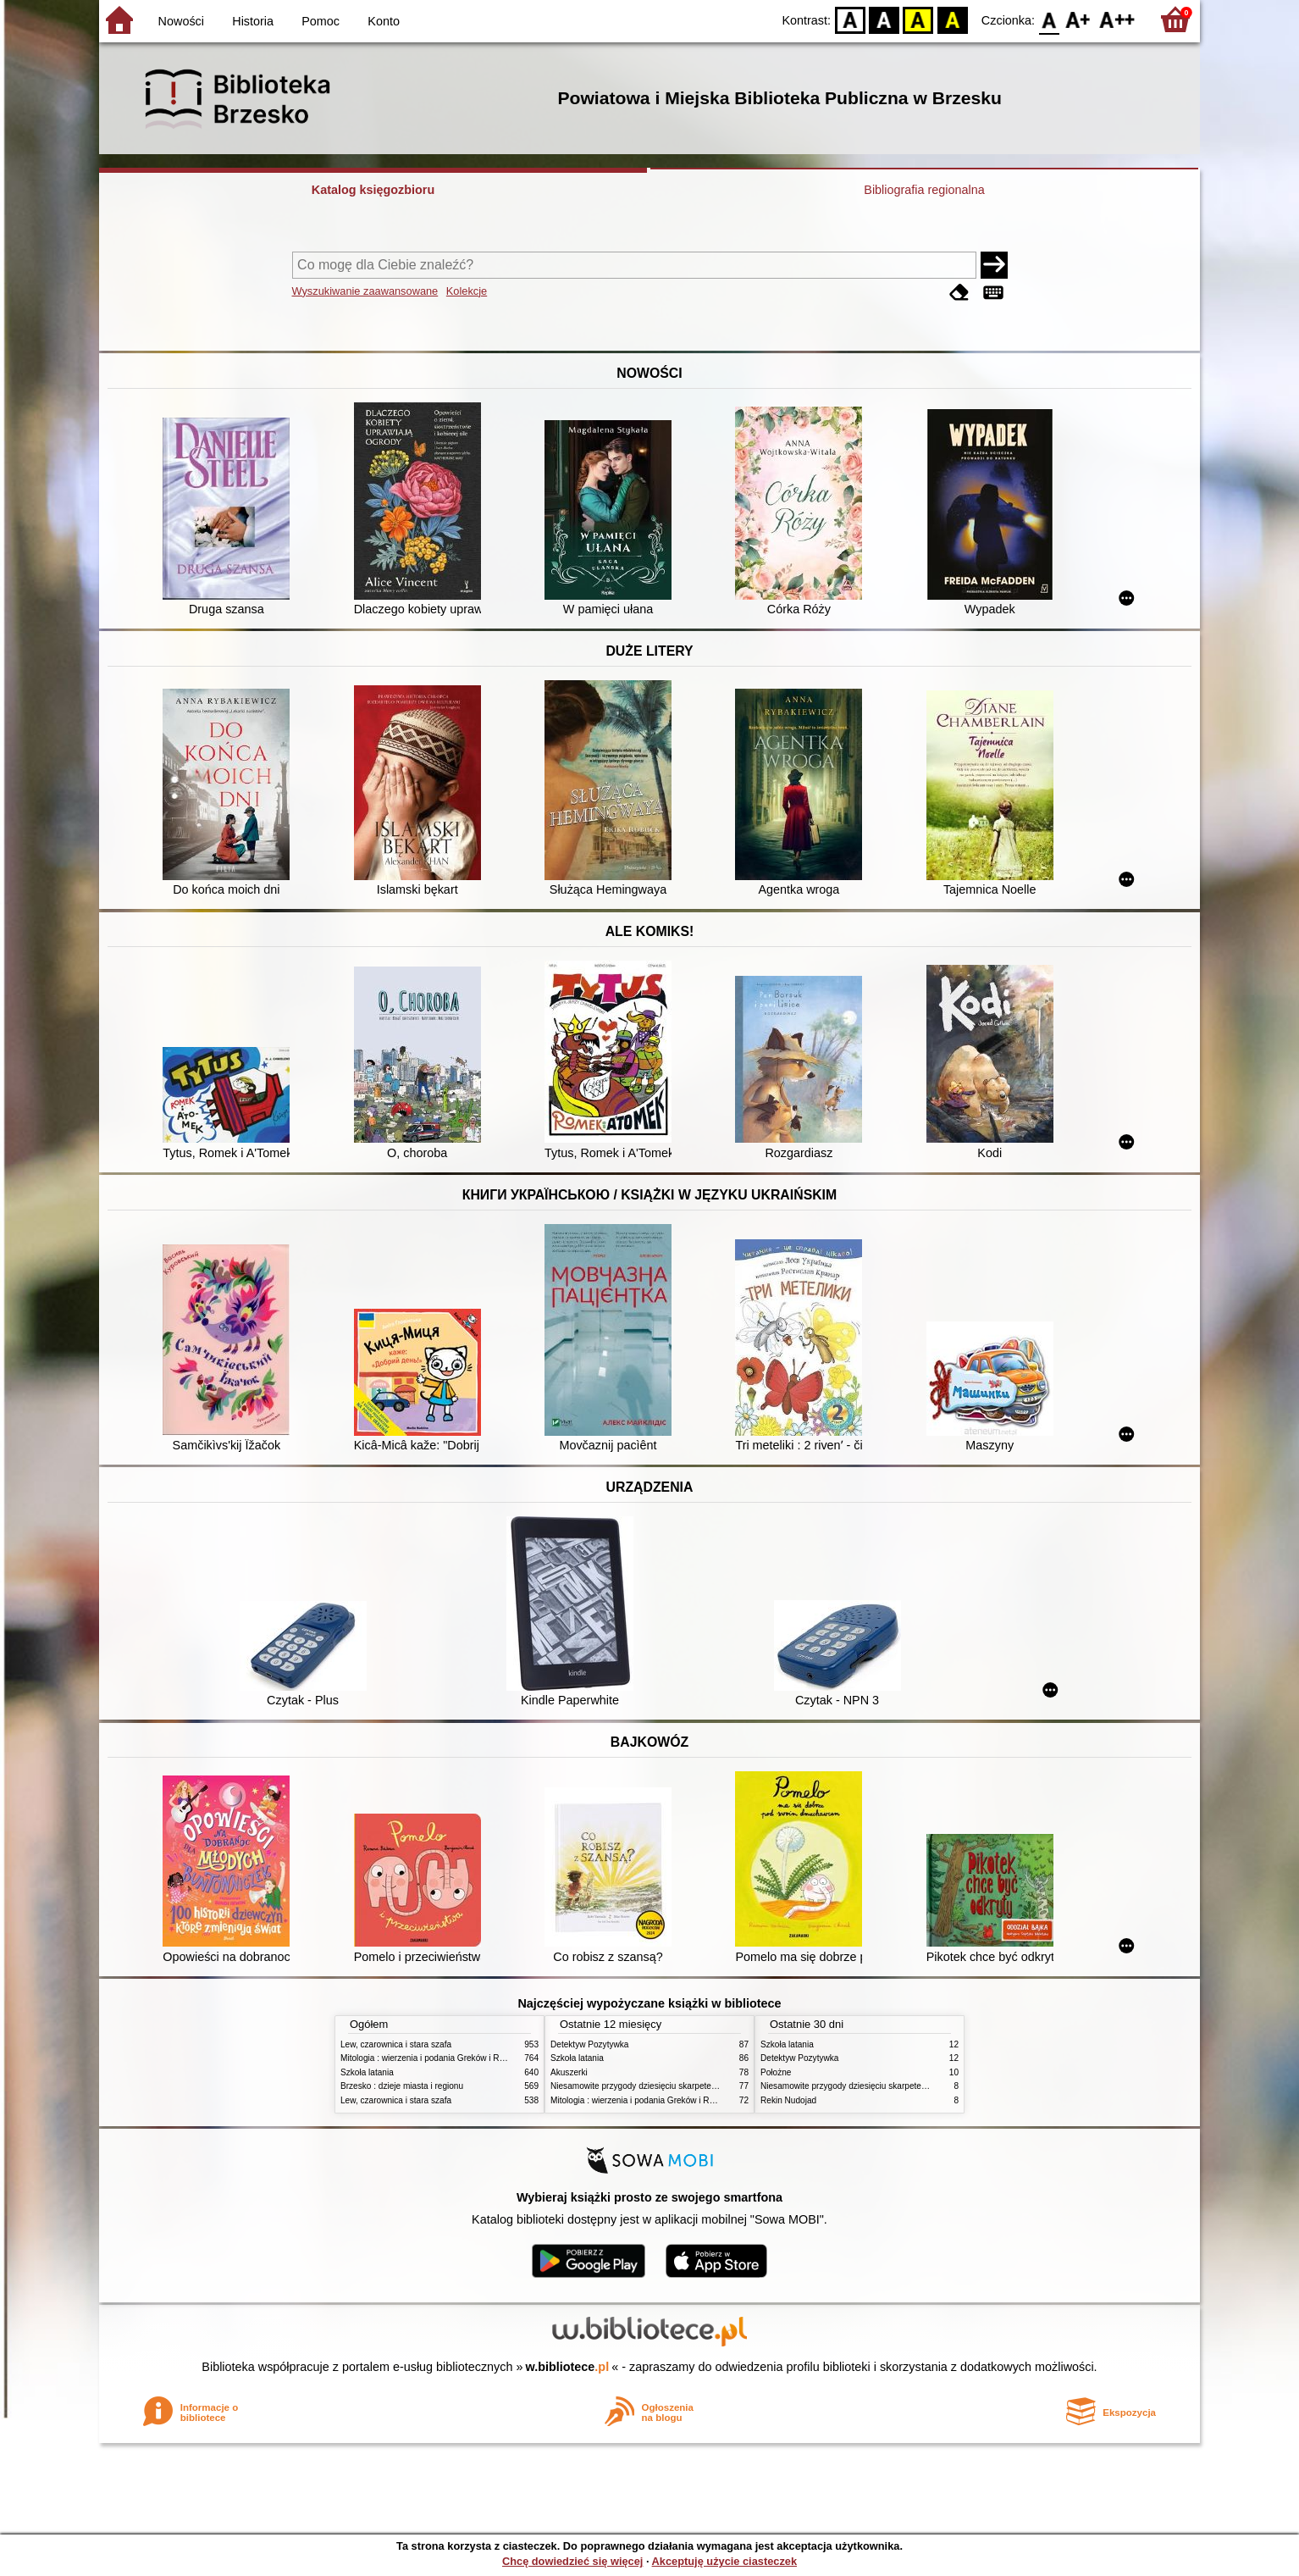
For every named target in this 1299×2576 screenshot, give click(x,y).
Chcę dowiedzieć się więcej (572, 2561)
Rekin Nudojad (788, 2100)
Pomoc (320, 21)
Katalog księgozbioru (373, 190)
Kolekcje (466, 291)
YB (918, 19)
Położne (775, 2072)
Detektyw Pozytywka (589, 2044)
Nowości (181, 21)
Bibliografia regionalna (924, 190)
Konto (384, 21)
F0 (1049, 19)
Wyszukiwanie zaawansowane (365, 291)
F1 (1078, 19)
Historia (253, 21)
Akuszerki (569, 2072)
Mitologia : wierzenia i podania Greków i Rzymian (433, 2058)
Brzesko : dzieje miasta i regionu (401, 2086)
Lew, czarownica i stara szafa (395, 2044)
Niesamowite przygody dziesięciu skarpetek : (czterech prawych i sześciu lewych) (704, 2086)
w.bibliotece (568, 2367)
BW (884, 19)
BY (952, 19)
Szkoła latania (367, 2072)
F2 (1117, 19)
